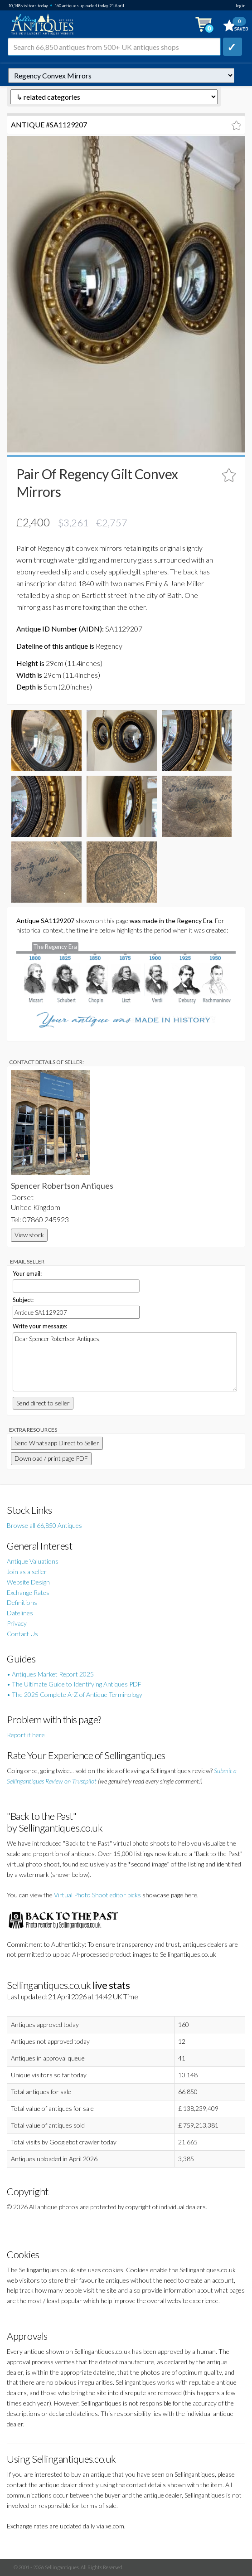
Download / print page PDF (51, 1458)
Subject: (23, 1299)
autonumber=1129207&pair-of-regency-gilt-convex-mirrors (121, 75)
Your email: (27, 1273)
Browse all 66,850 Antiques (44, 1525)
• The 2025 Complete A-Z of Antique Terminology (74, 1694)
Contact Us (22, 1634)
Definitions (22, 1602)
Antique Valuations (32, 1561)
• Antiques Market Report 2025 (50, 1674)
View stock (29, 1235)
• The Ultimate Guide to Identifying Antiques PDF (74, 1684)
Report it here (26, 1735)
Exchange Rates (28, 1592)
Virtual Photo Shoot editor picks (97, 1895)
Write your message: (40, 1326)
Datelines (20, 1613)
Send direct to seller (43, 1403)
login (240, 5)
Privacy (17, 1623)
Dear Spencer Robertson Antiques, (125, 1361)
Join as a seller (27, 1571)
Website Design (28, 1582)
